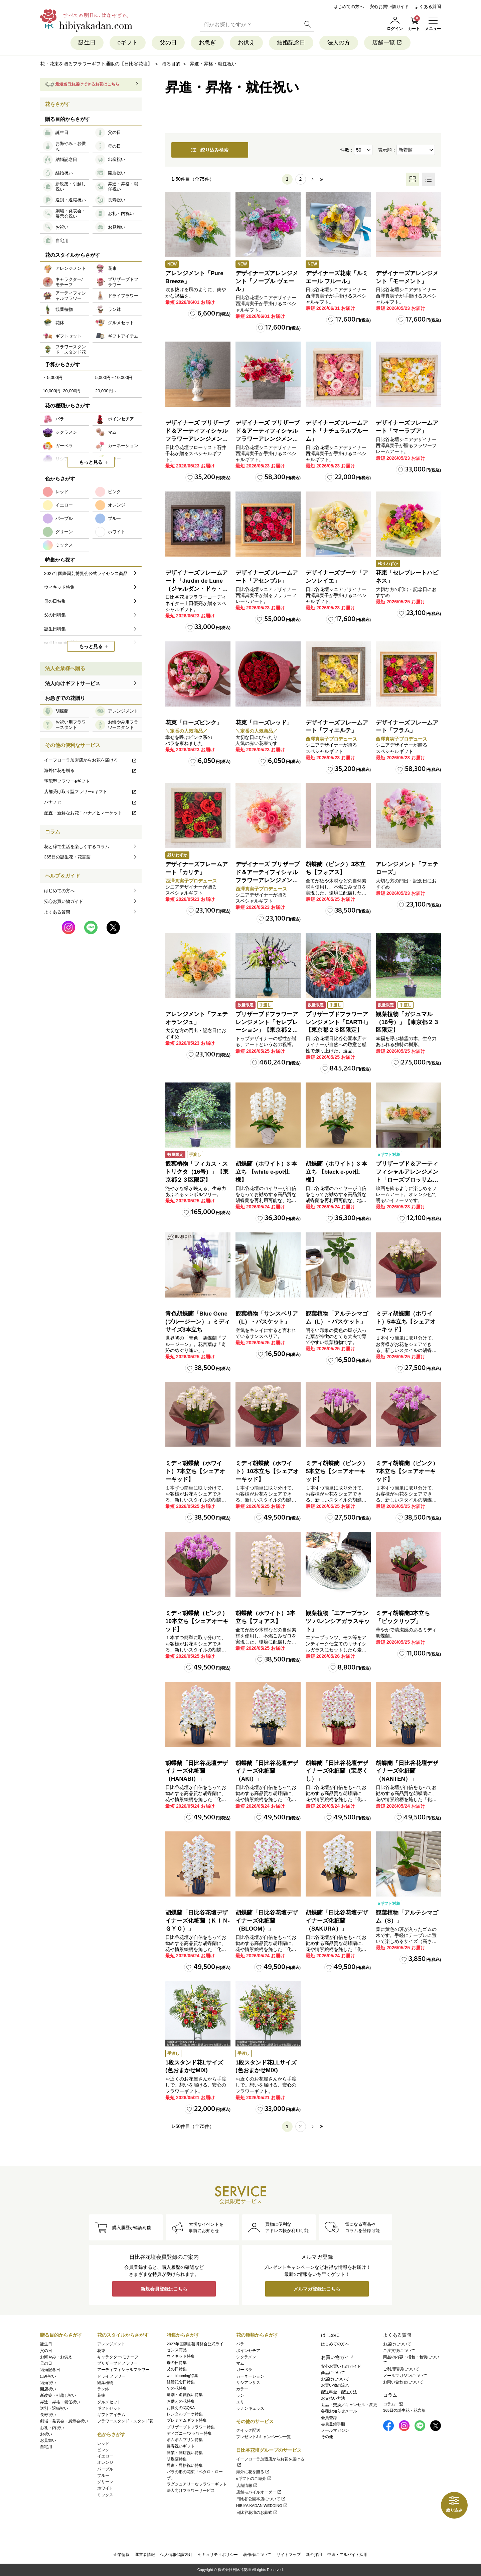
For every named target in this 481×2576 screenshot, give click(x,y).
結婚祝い (48, 2383)
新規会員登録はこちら (164, 2289)
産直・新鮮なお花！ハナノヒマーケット (90, 812)
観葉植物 (105, 2383)
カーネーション (250, 2376)
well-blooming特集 (182, 2376)
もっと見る (91, 462)
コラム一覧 (393, 2404)
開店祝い (48, 2389)
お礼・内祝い (52, 2428)
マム (240, 2363)
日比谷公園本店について (261, 2499)
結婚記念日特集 (181, 2382)
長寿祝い (48, 2415)
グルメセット (109, 2402)
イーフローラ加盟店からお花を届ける (90, 760)
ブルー (103, 2475)
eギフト (128, 42)
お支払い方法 (333, 2398)
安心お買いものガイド (341, 2366)
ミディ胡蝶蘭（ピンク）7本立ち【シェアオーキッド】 (407, 1471)
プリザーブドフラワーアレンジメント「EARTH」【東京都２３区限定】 (338, 1022)
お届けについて (335, 2379)
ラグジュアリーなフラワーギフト (197, 2484)
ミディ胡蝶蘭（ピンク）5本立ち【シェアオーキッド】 (337, 1471)
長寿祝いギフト (181, 2446)
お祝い (46, 2434)
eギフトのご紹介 (254, 2478)
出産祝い (48, 2376)
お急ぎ (207, 42)
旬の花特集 (177, 2388)
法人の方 (338, 42)
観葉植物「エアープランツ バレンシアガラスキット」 (338, 1621)
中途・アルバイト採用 (347, 2554)
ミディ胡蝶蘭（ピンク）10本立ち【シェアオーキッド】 (196, 1621)
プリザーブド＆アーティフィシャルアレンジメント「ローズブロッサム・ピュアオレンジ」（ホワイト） (407, 1180)
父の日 (168, 42)
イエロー (105, 2456)
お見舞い (48, 2440)
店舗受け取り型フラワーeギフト (90, 791)
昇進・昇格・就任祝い (60, 2402)
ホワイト (105, 2488)
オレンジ (105, 2462)
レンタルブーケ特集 (185, 2414)
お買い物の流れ (335, 2385)
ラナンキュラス (250, 2408)
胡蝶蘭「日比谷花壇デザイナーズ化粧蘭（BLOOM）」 (266, 1921)
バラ (240, 2344)
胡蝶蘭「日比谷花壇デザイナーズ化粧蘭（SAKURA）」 (337, 1921)
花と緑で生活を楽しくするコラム (76, 846)
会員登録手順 (333, 2424)
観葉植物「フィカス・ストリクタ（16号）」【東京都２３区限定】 (196, 1172)
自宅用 (46, 2447)
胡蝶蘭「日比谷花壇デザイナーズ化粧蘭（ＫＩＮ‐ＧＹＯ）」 (197, 1921)
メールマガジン (335, 2430)
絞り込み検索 (209, 150)
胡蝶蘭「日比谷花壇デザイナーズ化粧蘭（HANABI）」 (196, 1771)
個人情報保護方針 (176, 2554)
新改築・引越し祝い (58, 2395)
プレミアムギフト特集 (187, 2420)
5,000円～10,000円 (113, 377)
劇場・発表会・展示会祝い (64, 2421)
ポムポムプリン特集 (185, 2440)
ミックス (105, 2495)
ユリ (240, 2402)
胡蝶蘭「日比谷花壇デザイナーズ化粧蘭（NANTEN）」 (407, 1771)
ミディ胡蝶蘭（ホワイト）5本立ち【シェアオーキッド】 (406, 1322)
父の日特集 (177, 2369)
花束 (101, 2351)
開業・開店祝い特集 (185, 2453)
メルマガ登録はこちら (317, 2289)
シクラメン (246, 2357)
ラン (240, 2395)
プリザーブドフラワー (117, 2363)
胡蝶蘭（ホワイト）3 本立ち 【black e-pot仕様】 (336, 1172)
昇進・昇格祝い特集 (185, 2465)
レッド (103, 2443)
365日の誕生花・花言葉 (67, 856)
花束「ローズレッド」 (263, 723)
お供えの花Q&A (181, 2408)
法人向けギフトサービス (72, 683)
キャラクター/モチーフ (117, 2357)
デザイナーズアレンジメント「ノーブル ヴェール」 (266, 281)
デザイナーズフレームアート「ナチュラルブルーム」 (337, 431)
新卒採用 (314, 2554)
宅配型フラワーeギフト (67, 781)
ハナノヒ (90, 802)
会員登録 (329, 2418)
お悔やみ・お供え (56, 2357)
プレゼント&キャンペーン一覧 (263, 2437)
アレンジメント (111, 2344)
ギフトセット (109, 2408)
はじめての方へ (348, 6)
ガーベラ (244, 2370)
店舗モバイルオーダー (259, 2492)
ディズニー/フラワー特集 (189, 2433)
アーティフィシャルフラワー (123, 2370)
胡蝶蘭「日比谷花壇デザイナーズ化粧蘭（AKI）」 (266, 1771)
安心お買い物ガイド (389, 6)
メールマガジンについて (405, 2376)
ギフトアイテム (111, 2415)
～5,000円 (52, 377)
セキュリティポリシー (218, 2554)
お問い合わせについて (403, 2382)
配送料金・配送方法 (339, 2392)
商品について (333, 2373)
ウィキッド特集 (181, 2356)
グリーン (105, 2482)
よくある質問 (428, 6)
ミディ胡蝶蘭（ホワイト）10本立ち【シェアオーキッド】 (267, 1471)
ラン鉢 (103, 2389)
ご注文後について (399, 2351)
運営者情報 (145, 2554)
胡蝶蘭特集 (177, 2459)
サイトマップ (289, 2554)
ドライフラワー (111, 2376)
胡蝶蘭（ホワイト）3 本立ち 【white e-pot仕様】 (266, 1172)
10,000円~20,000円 (62, 390)
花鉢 (101, 2395)
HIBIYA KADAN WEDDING (262, 2506)
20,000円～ (106, 390)
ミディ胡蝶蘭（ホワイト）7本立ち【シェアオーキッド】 (195, 1471)
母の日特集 (177, 2363)
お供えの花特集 (181, 2401)
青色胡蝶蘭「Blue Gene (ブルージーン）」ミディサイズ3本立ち (197, 1322)
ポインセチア (248, 2351)
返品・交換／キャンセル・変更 (349, 2405)
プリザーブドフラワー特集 (191, 2427)
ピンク (103, 2450)
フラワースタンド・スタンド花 (125, 2421)
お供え (246, 42)
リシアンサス (248, 2383)
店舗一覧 (387, 42)
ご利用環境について (401, 2369)
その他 (327, 2437)
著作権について (257, 2554)
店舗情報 (247, 2486)
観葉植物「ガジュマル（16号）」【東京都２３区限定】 (407, 1022)
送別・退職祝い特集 (185, 2395)
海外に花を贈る (90, 770)
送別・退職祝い (54, 2408)
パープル (105, 2469)
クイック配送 (248, 2430)
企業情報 (122, 2554)
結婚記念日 (291, 42)
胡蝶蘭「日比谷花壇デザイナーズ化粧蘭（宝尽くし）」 (337, 1771)
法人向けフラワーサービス (191, 2491)
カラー (242, 2389)
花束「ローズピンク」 (193, 723)
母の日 (46, 2363)
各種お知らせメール (339, 2411)
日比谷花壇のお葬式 (257, 2513)
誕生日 (87, 42)
